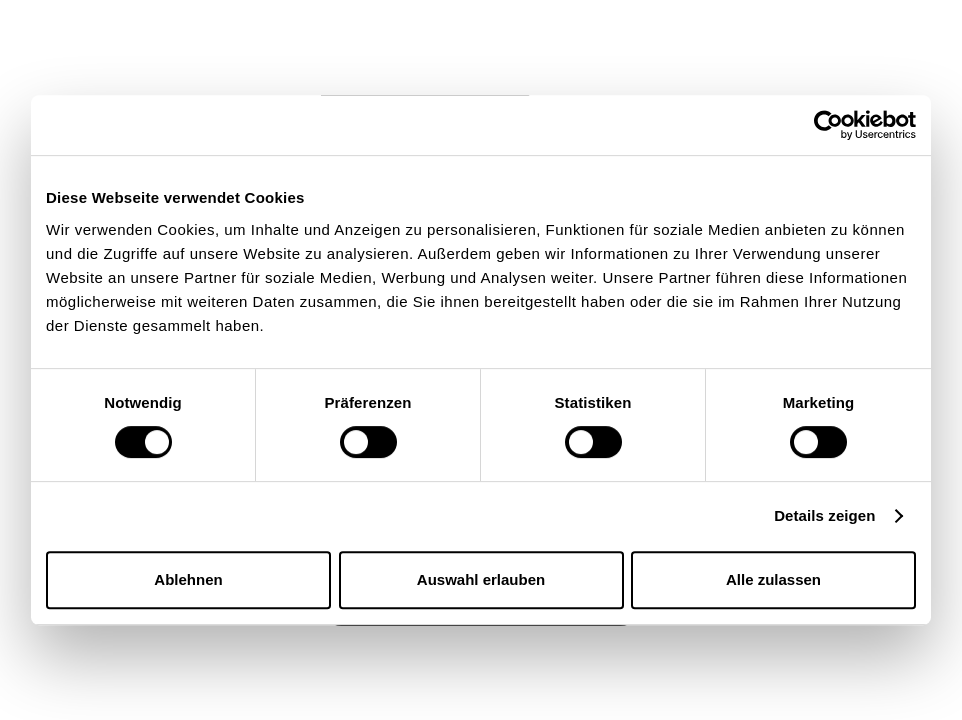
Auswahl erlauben (481, 579)
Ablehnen (188, 579)
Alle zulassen (773, 579)
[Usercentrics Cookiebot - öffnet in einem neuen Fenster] (828, 125)
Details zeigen (824, 515)
